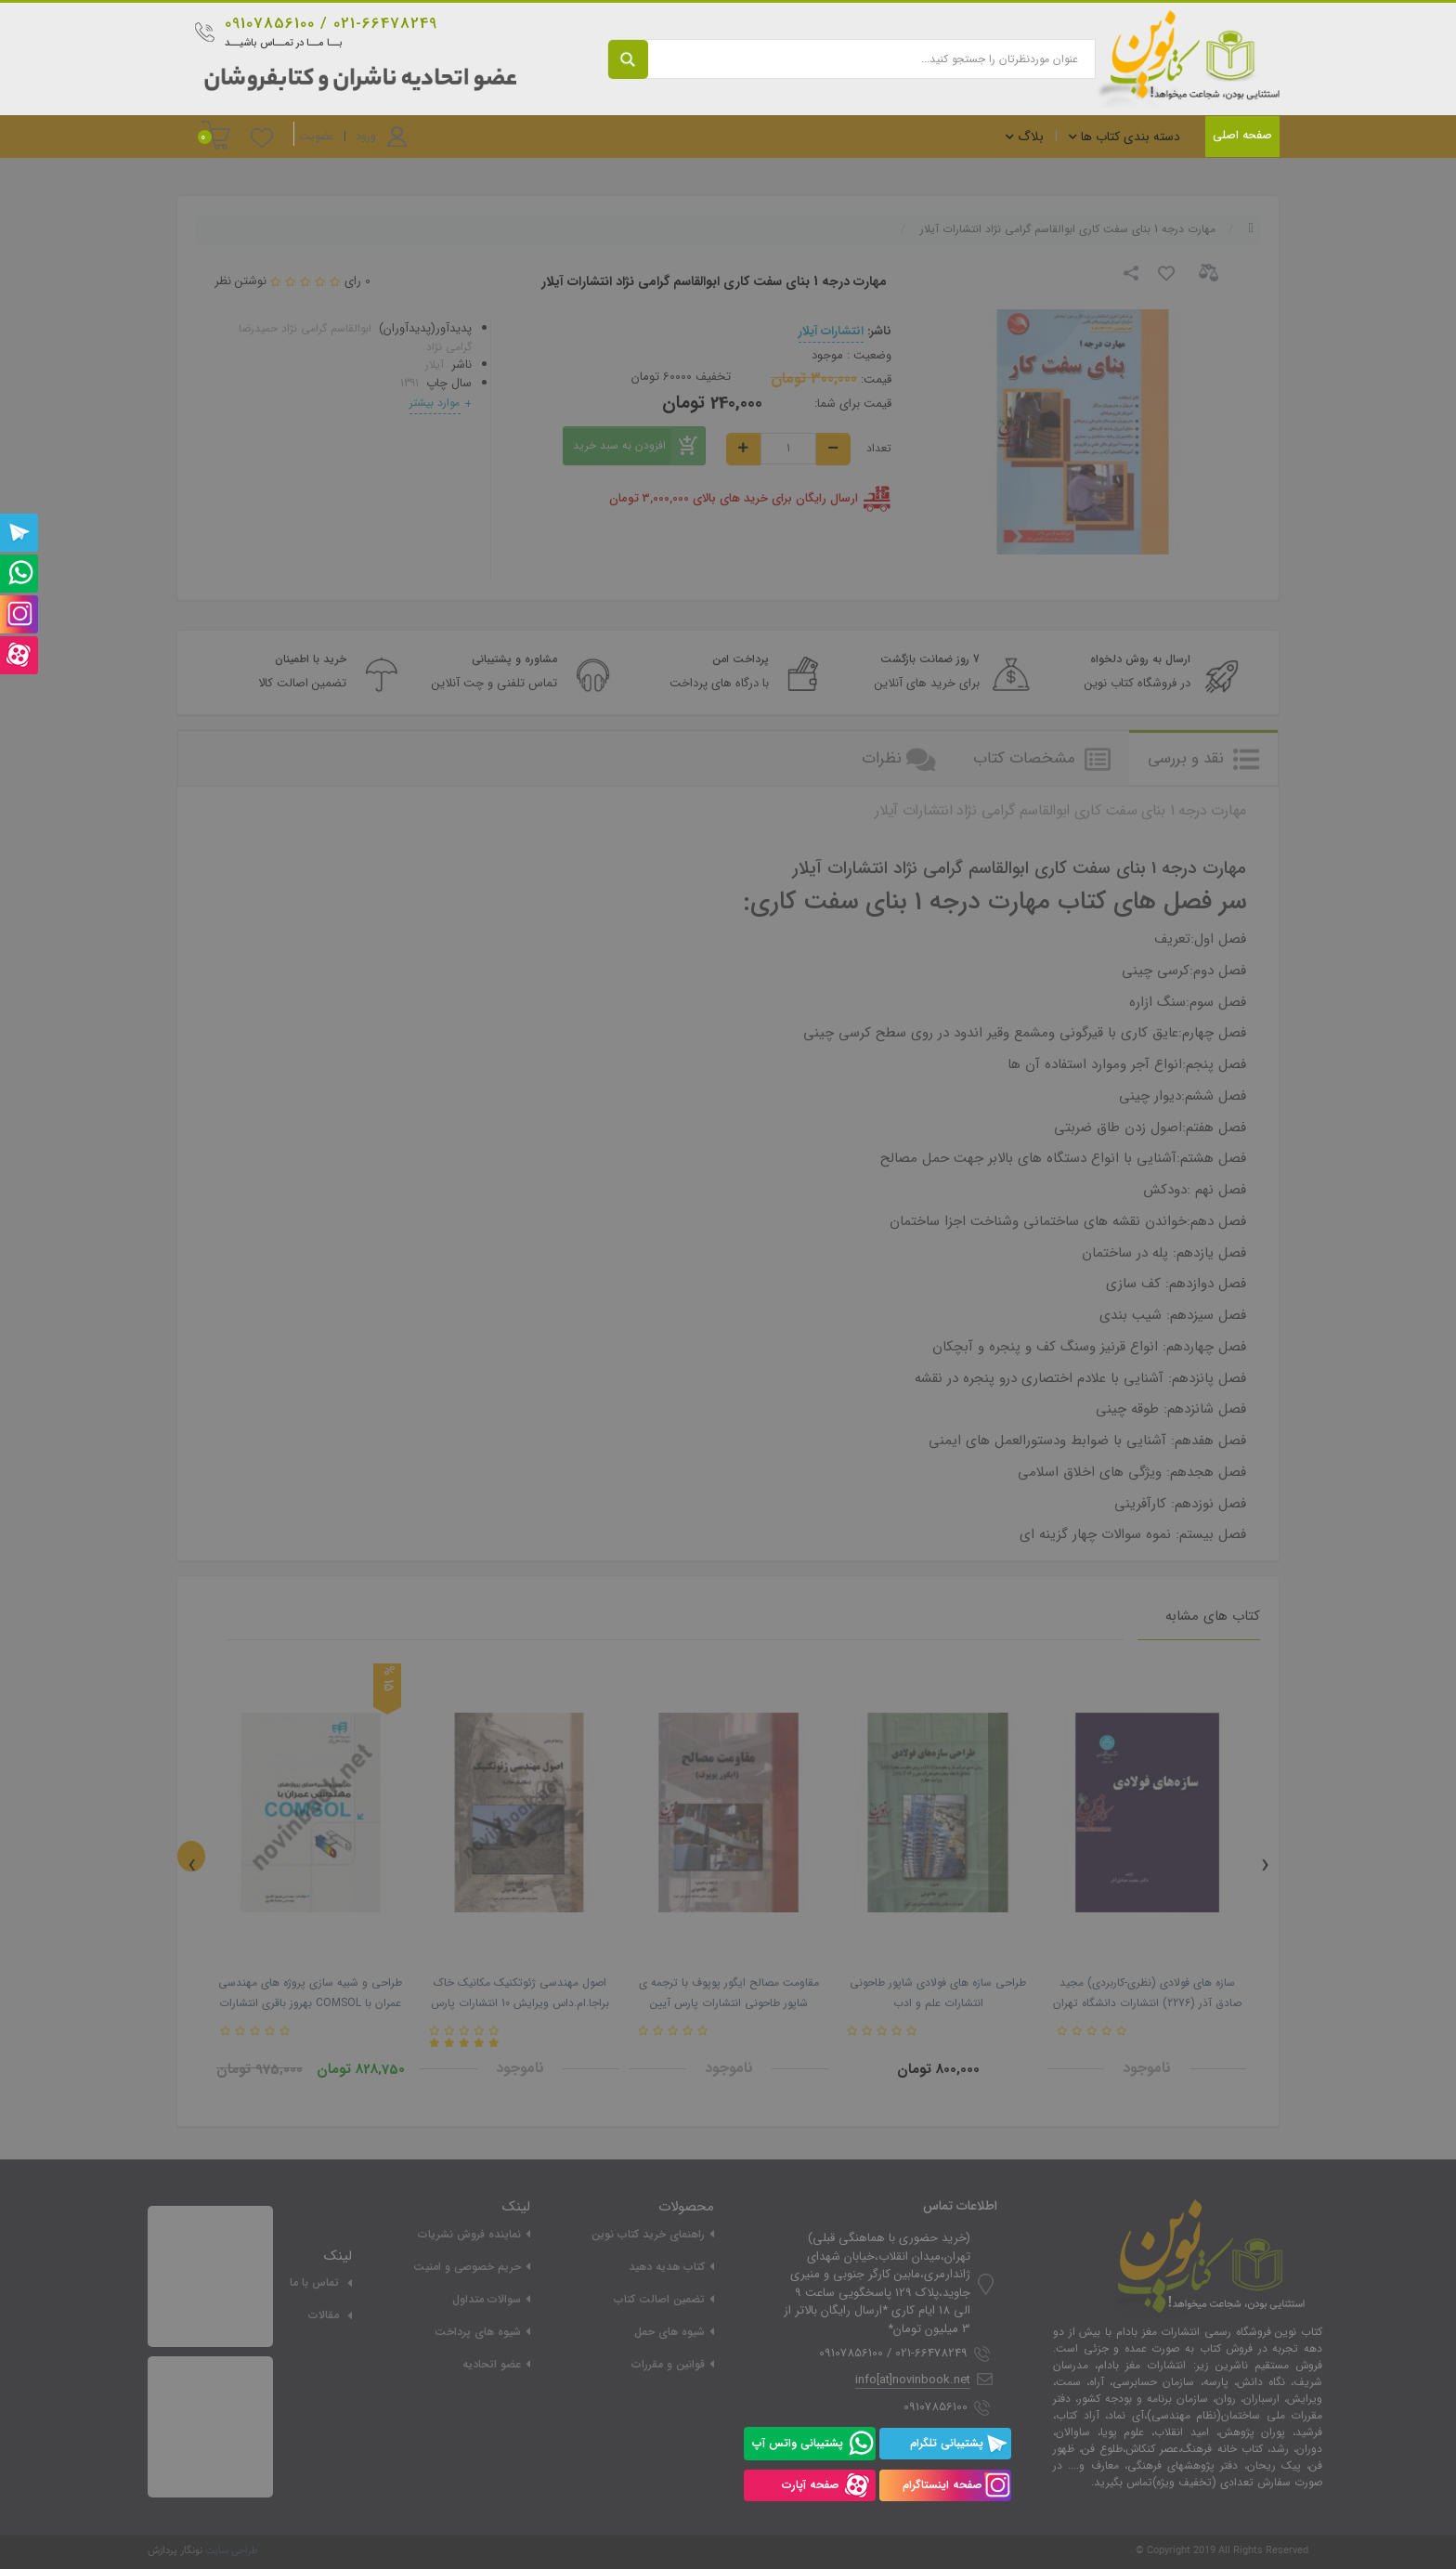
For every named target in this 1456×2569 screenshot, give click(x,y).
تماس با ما (314, 2282)
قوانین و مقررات (668, 2364)
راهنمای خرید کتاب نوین (648, 2234)
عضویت (316, 136)
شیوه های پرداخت (478, 2332)
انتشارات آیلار (831, 331)
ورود (366, 136)
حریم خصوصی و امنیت (467, 2267)
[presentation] (191, 1856)
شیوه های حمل (669, 2332)
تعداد (878, 448)
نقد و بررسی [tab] (1203, 759)
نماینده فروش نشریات (469, 2234)
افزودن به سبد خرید (639, 445)
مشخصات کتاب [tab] (1042, 759)
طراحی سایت (231, 2551)
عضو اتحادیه (491, 2364)
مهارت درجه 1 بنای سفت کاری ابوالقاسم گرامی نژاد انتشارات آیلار (1068, 229)
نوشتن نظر (240, 281)
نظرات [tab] (899, 759)
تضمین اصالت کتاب (659, 2299)
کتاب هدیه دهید (667, 2267)
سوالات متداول (486, 2299)
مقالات (323, 2315)
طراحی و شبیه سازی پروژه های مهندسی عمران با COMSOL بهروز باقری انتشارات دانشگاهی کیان (310, 2003)
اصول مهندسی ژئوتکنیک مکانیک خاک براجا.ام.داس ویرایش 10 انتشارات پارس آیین (520, 2003)
